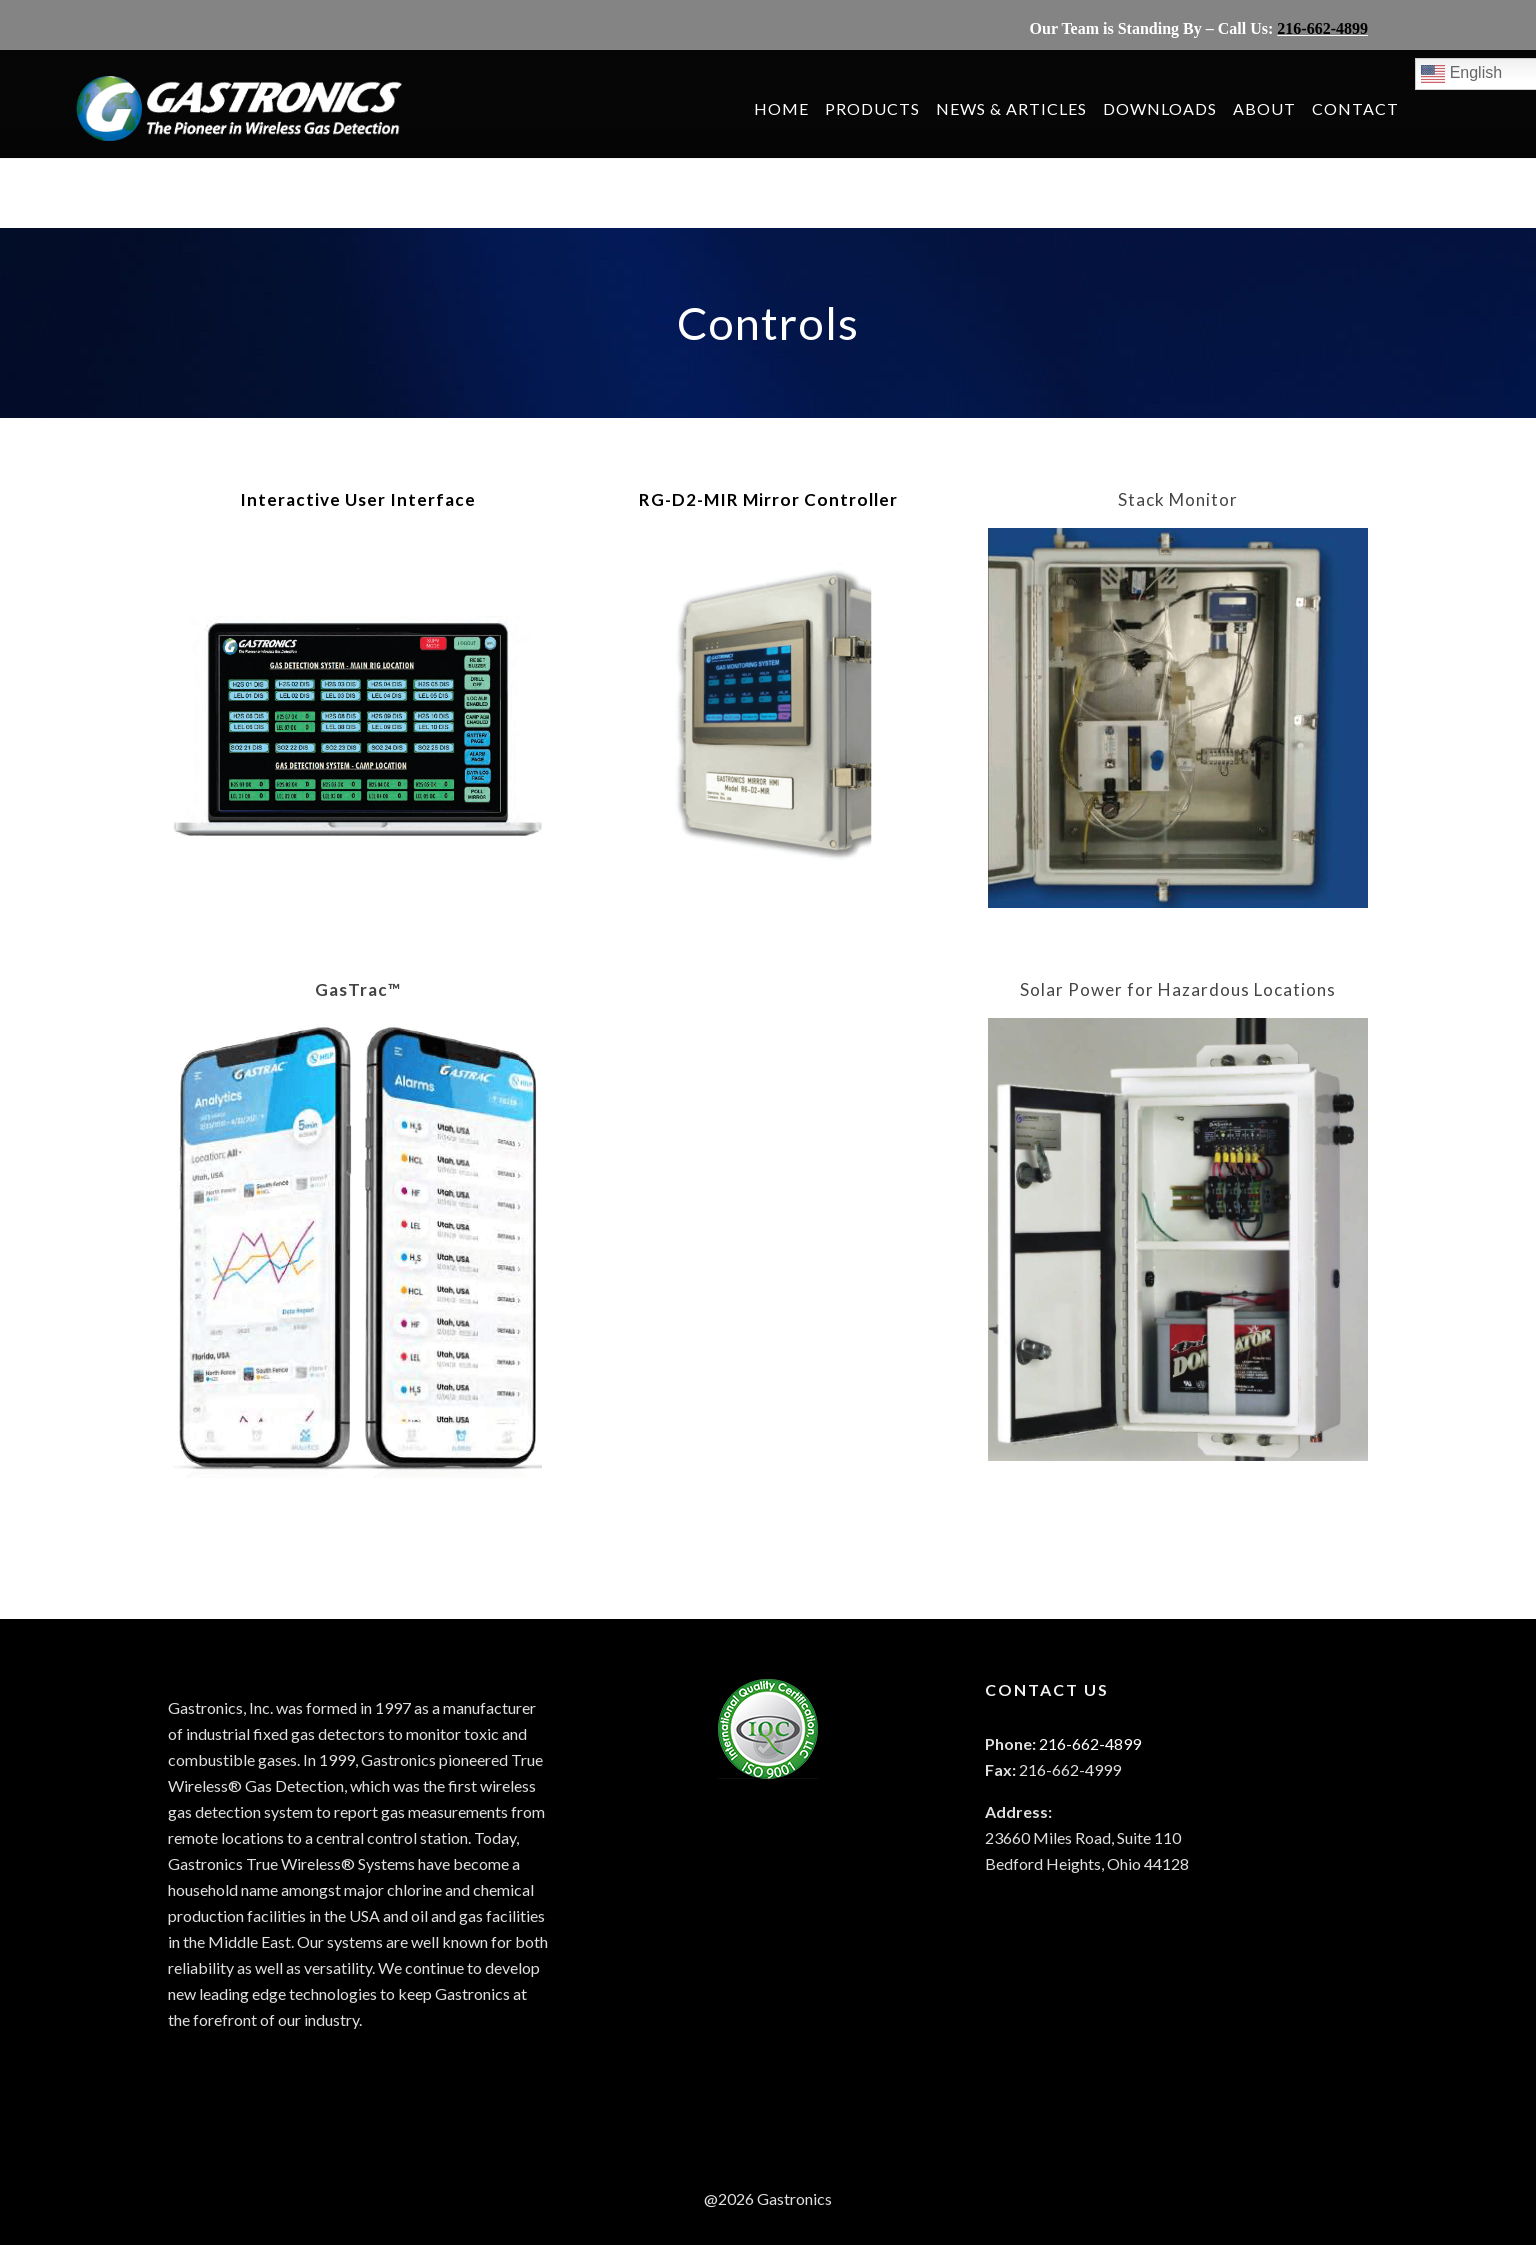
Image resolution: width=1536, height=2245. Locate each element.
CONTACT (1371, 108)
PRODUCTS (888, 108)
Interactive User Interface (358, 499)
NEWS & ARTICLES (1027, 108)
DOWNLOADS (1176, 108)
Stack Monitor (1178, 499)
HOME (797, 108)
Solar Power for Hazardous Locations (1178, 989)
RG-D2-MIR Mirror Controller (768, 499)
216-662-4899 (1322, 28)
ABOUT (1280, 108)
